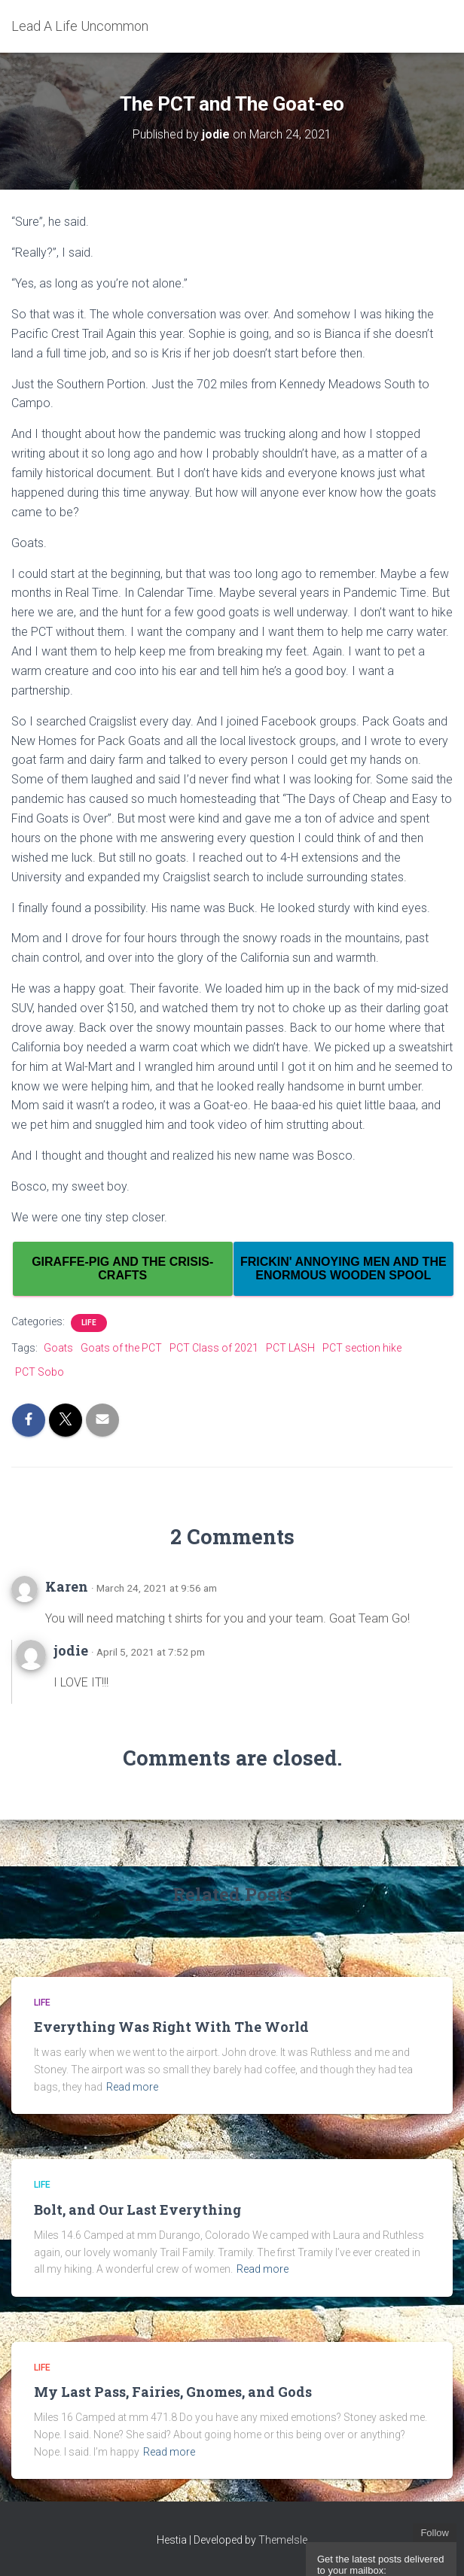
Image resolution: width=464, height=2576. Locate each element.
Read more (132, 2087)
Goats (58, 1348)
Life (88, 1322)
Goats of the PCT (121, 1348)
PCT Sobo (39, 1372)
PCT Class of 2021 (213, 1348)
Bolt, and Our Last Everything (137, 2209)
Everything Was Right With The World (171, 2027)
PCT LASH (290, 1348)
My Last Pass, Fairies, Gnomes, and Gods (173, 2392)
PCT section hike (361, 1348)
